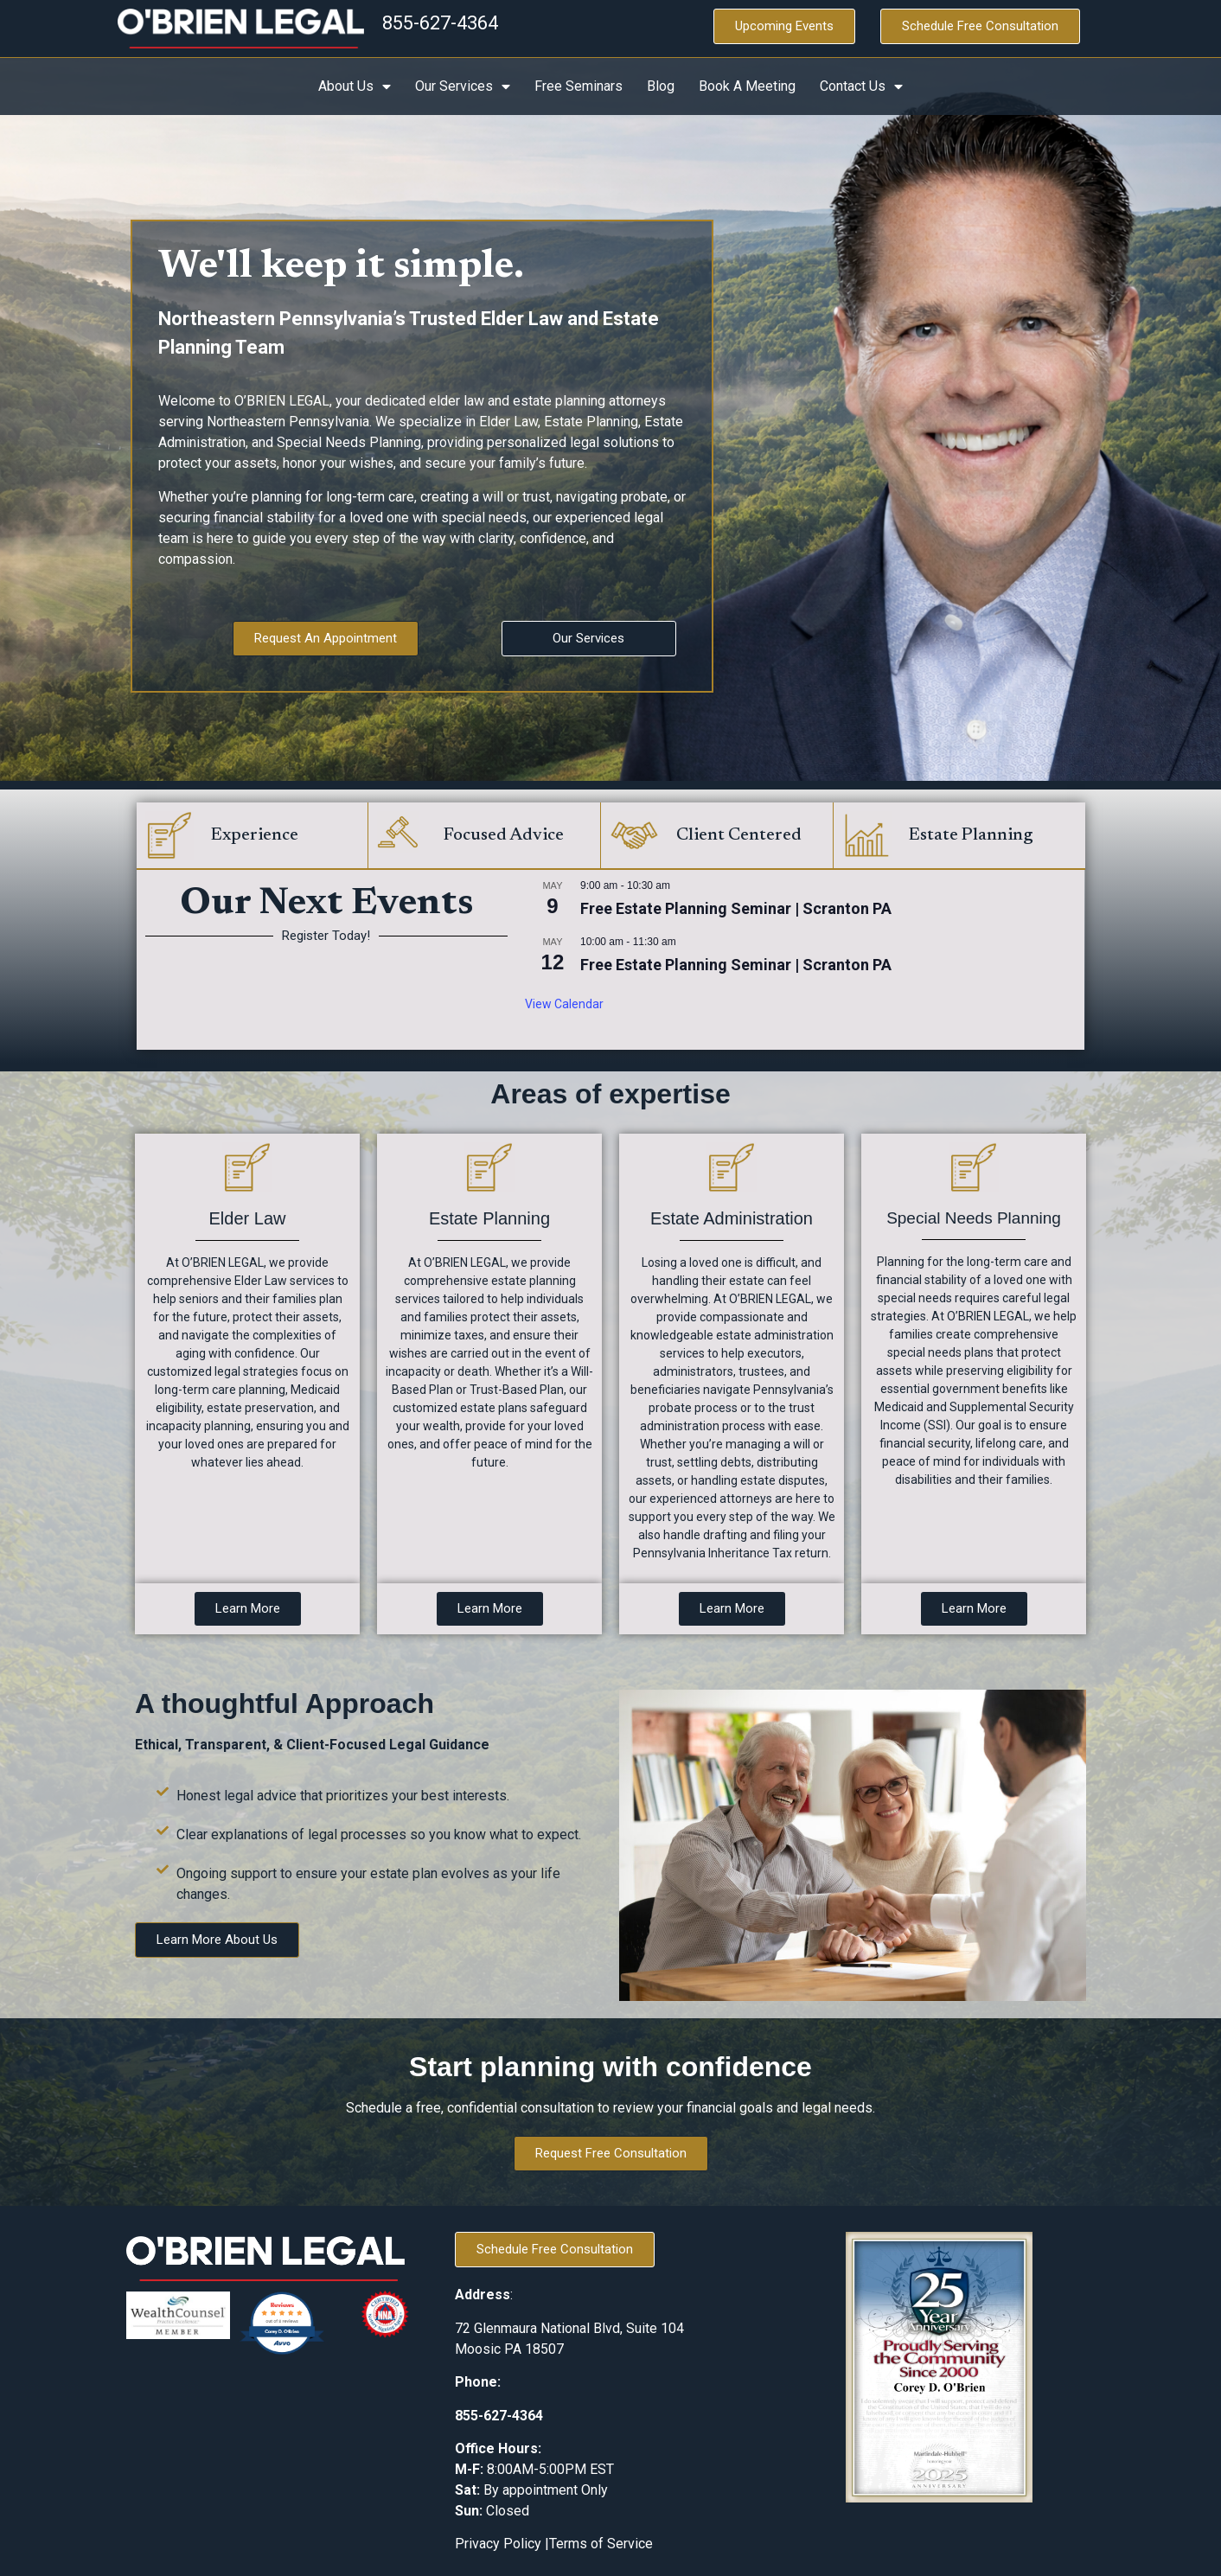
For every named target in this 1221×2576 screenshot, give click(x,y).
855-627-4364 (440, 23)
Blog (660, 86)
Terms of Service (601, 2543)
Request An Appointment (325, 638)
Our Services (462, 86)
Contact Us (861, 86)
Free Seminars (578, 86)
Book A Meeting (747, 86)
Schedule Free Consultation (980, 26)
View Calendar (564, 1004)
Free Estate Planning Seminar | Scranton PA (736, 908)
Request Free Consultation (611, 2153)
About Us (354, 86)
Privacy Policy (500, 2543)
